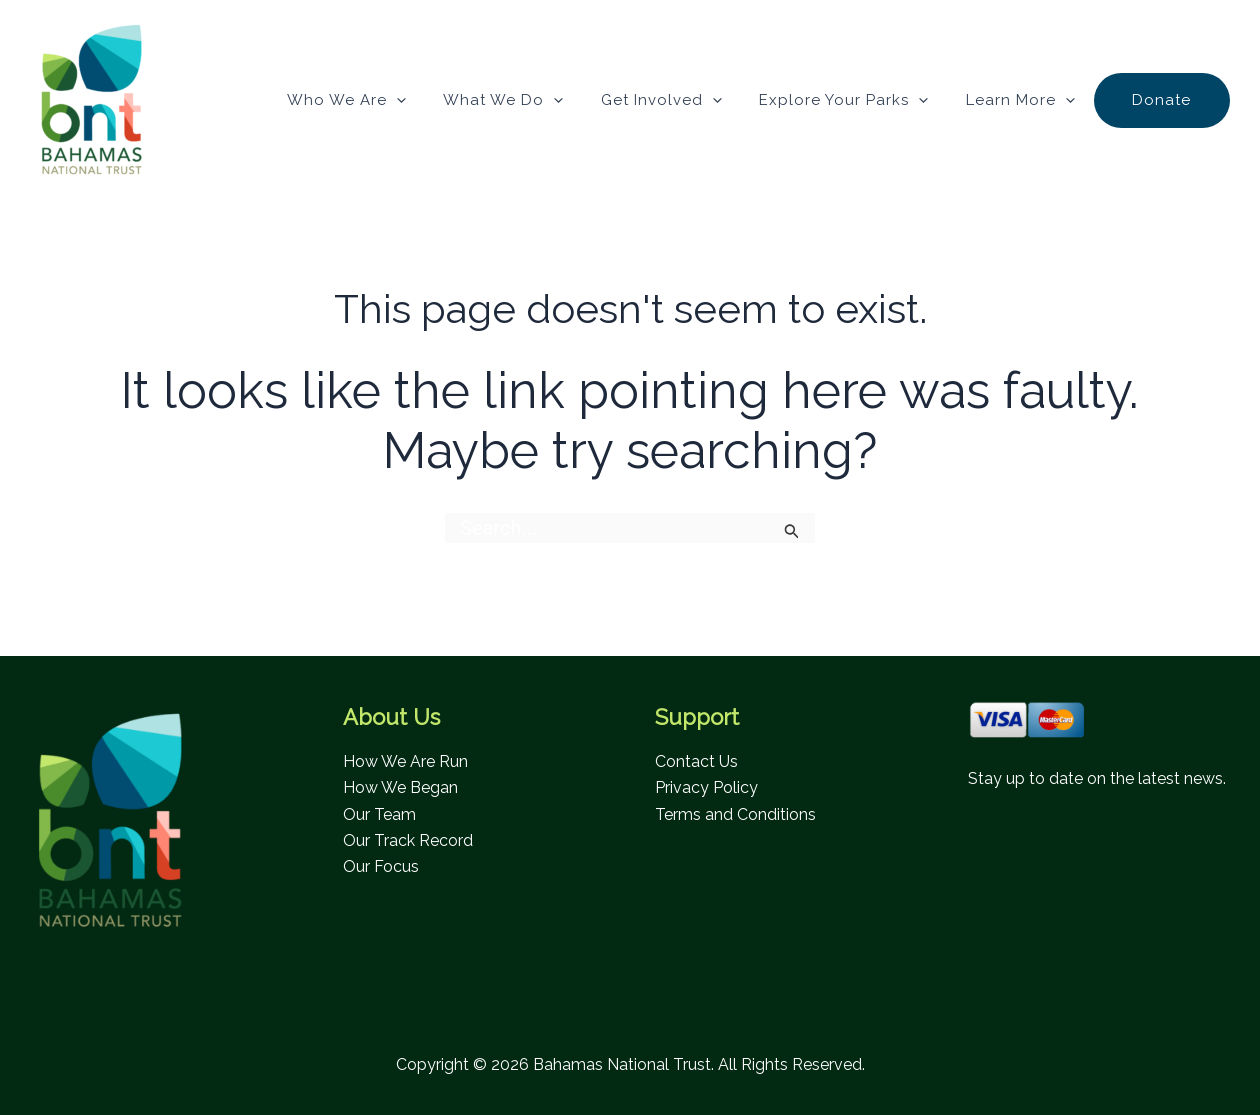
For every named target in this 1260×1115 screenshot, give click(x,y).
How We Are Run (405, 761)
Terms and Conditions (735, 814)
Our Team (379, 814)
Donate (1165, 100)
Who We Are (387, 100)
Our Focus (381, 866)
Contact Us (696, 761)
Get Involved (687, 100)
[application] (437, 100)
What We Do (537, 100)
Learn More (1031, 100)
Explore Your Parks (862, 100)
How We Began (400, 787)
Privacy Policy (706, 787)
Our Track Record (408, 840)
